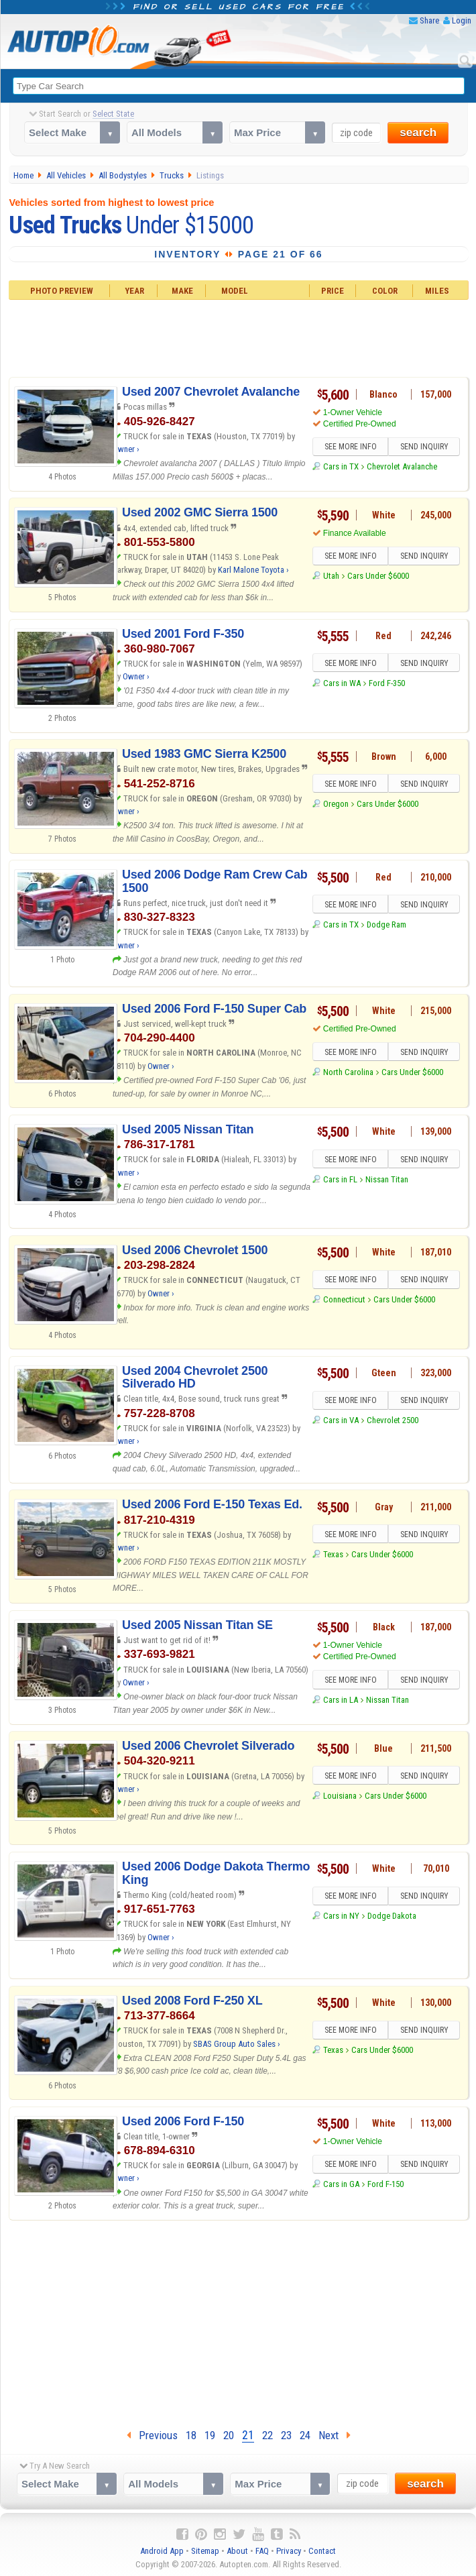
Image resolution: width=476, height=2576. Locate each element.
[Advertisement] (239, 336)
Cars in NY (341, 1916)
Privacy (288, 2551)
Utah (331, 576)
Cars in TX (341, 466)
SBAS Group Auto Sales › (236, 2044)
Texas (333, 1554)
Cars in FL (340, 1179)
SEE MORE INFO (350, 446)
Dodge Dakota (391, 1916)
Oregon (336, 804)
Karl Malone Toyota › (253, 570)
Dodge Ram (386, 924)
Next (334, 2435)
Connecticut (344, 1299)
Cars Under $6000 (378, 576)
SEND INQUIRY (424, 446)
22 (267, 2435)
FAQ (262, 2551)
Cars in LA (340, 1700)
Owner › (126, 449)
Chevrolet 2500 (392, 1420)
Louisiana (340, 1796)
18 (191, 2435)
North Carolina (348, 1072)
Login (461, 20)
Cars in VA (341, 1420)
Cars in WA (342, 683)
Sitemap (205, 2551)
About (237, 2551)
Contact (322, 2551)
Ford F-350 (387, 683)
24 (305, 2435)
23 (286, 2435)
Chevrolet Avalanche (402, 466)
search (418, 132)
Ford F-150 (385, 2184)
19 (209, 2435)
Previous (152, 2435)
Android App (162, 2551)
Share (429, 20)
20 (228, 2435)
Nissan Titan (386, 1179)
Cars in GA (341, 2184)
